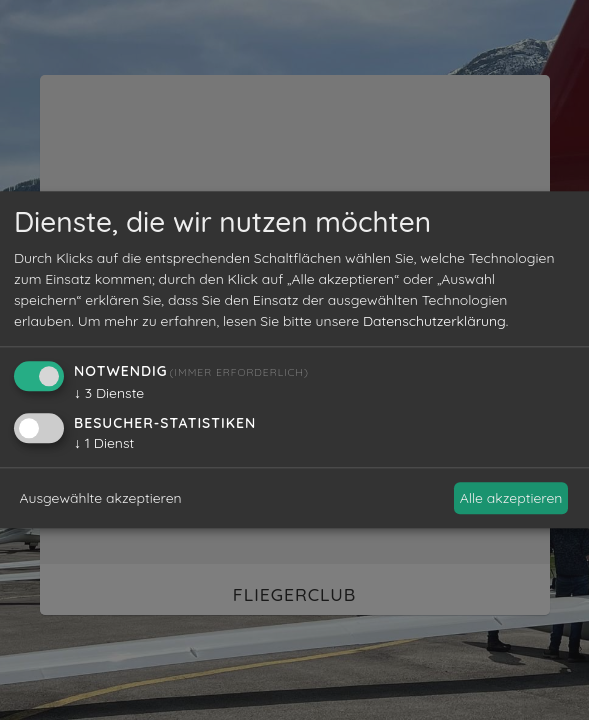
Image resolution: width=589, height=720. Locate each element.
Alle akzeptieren (511, 498)
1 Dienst (104, 444)
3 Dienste (109, 394)
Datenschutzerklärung (434, 322)
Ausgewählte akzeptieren (101, 498)
